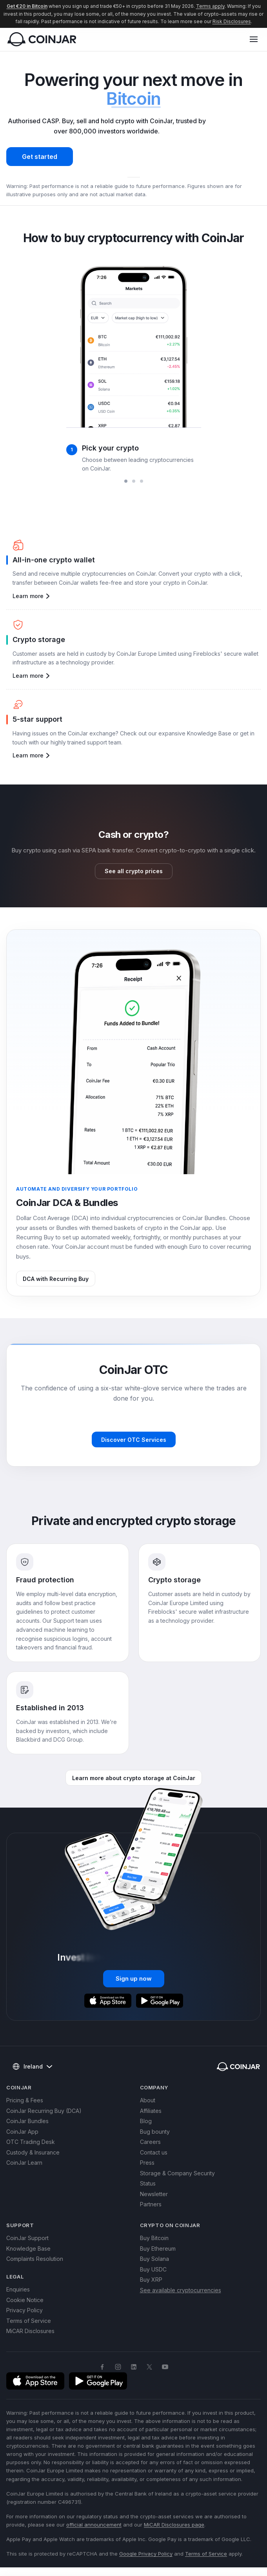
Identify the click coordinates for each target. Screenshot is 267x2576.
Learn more (32, 596)
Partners (151, 2204)
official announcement (94, 2524)
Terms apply (210, 6)
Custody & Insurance (33, 2152)
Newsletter (154, 2194)
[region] (133, 367)
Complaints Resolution (34, 2258)
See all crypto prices (134, 871)
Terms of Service (28, 2320)
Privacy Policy (24, 2310)
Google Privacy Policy (146, 2553)
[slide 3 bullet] (141, 481)
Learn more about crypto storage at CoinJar (133, 1778)
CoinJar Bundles (27, 2121)
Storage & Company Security (177, 2173)
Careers (150, 2141)
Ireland (32, 2066)
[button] (254, 39)
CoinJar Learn (24, 2162)
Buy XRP (151, 2279)
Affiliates (151, 2110)
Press (147, 2162)
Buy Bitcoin (154, 2238)
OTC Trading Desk (30, 2141)
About (147, 2100)
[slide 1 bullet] (125, 481)
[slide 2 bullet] (133, 481)
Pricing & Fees (24, 2100)
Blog (146, 2121)
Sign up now (134, 1978)
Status (148, 2183)
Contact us (153, 2152)
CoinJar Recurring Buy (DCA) (44, 2110)
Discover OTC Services (133, 1439)
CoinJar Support (27, 2238)
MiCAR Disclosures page (174, 2524)
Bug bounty (155, 2131)
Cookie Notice (25, 2300)
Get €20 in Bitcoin (27, 6)
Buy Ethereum (158, 2248)
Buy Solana (154, 2258)
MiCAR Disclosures (30, 2331)
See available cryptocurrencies (180, 2290)
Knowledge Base (28, 2248)
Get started (39, 157)
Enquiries (18, 2289)
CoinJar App (22, 2131)
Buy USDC (153, 2269)
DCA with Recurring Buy (56, 1278)
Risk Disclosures (232, 21)
